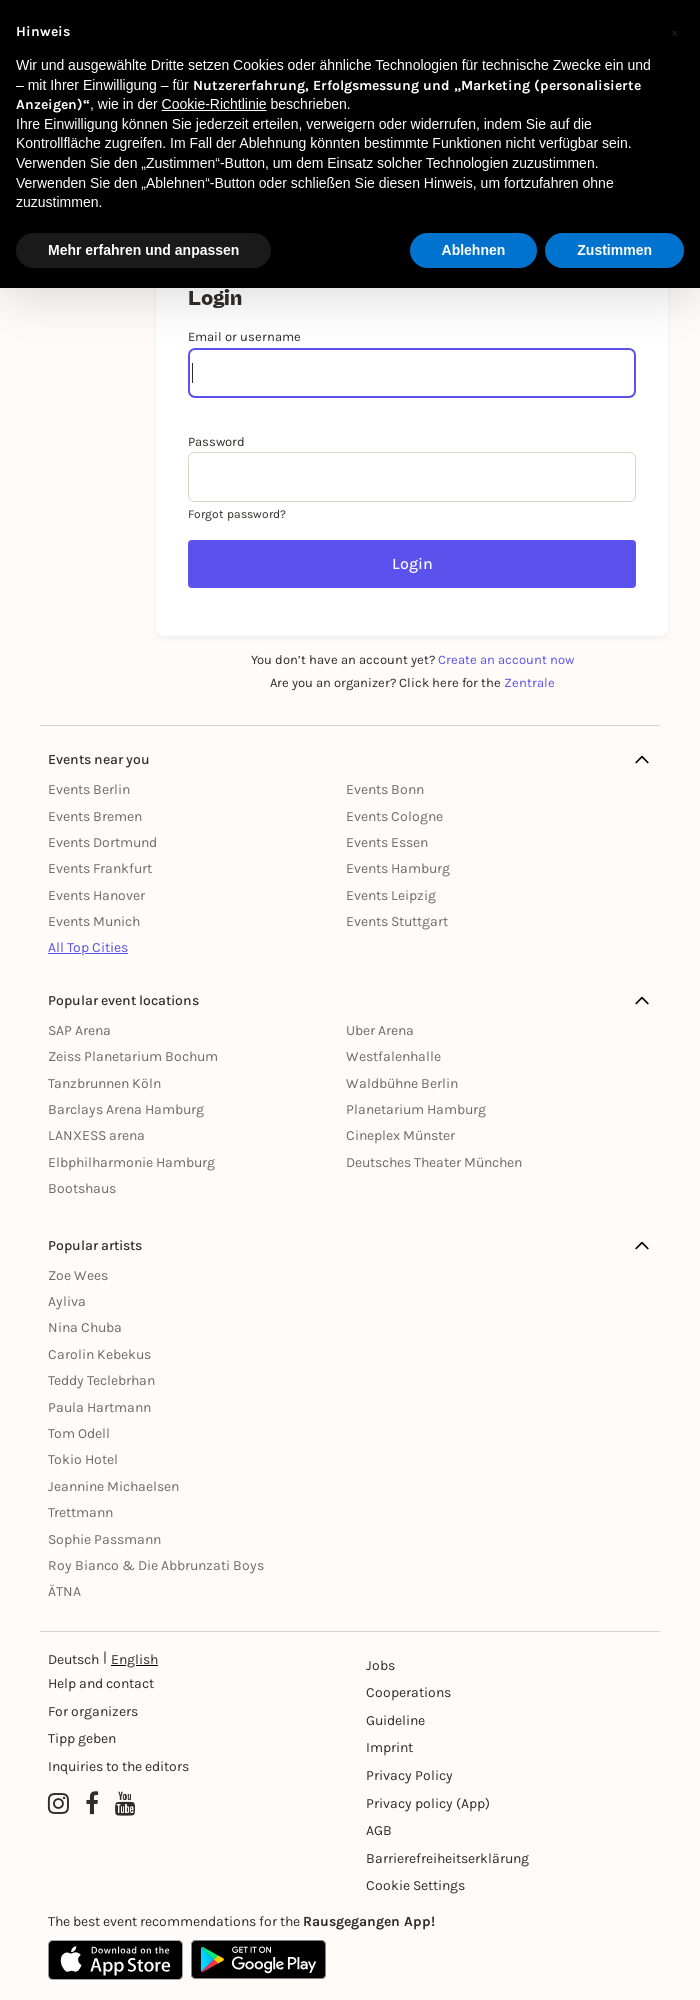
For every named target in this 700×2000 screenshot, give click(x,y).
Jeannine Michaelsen (113, 1486)
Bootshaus (82, 1188)
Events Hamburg (398, 868)
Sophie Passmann (104, 1539)
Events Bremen (95, 816)
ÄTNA (64, 1591)
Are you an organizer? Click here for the (412, 682)
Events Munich (94, 921)
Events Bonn (385, 789)
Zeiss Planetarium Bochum (133, 1056)
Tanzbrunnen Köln (104, 1083)
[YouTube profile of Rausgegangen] (125, 1805)
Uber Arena (380, 1030)
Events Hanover (96, 895)
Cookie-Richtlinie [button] (214, 104)
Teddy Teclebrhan (101, 1380)
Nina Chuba (85, 1327)
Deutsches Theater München (434, 1162)
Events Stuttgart (397, 921)
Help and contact (101, 1683)
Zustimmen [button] (614, 250)
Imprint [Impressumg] (389, 1747)
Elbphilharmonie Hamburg (131, 1162)
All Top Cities (88, 947)
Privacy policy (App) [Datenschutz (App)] (428, 1803)
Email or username (244, 336)
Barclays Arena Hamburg (126, 1109)
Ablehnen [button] (474, 250)
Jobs (380, 1665)
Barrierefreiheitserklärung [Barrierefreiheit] (437, 1858)
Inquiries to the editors (118, 1766)
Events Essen (387, 842)
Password (216, 441)
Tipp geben (82, 1738)
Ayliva (67, 1301)
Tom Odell (79, 1433)
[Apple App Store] (115, 1960)
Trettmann (80, 1512)
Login (412, 563)
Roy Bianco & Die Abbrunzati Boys (156, 1565)
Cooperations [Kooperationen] (408, 1692)
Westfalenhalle (393, 1056)
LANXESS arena (96, 1135)
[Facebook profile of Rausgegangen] (92, 1805)
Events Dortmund (102, 842)
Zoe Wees (78, 1275)
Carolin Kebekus (99, 1354)
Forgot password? (237, 514)
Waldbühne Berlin (402, 1083)
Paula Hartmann (99, 1407)
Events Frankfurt (100, 868)
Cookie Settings (415, 1885)
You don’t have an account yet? (412, 659)
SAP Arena (79, 1030)
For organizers (93, 1711)
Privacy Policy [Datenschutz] (409, 1775)
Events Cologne (394, 816)
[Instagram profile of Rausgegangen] (58, 1805)
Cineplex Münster (400, 1135)
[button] (674, 32)
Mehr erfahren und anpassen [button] (143, 250)
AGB (379, 1830)
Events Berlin (89, 789)
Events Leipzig (391, 895)
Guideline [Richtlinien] (395, 1720)
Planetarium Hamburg (416, 1109)
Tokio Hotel (83, 1459)
